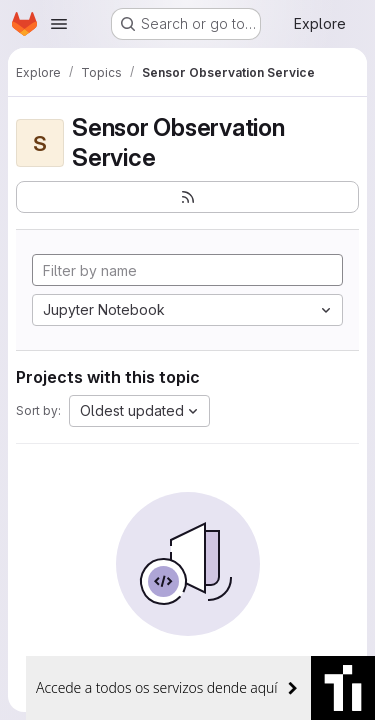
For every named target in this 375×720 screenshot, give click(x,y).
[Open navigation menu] (59, 24)
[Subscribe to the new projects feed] (187, 197)
